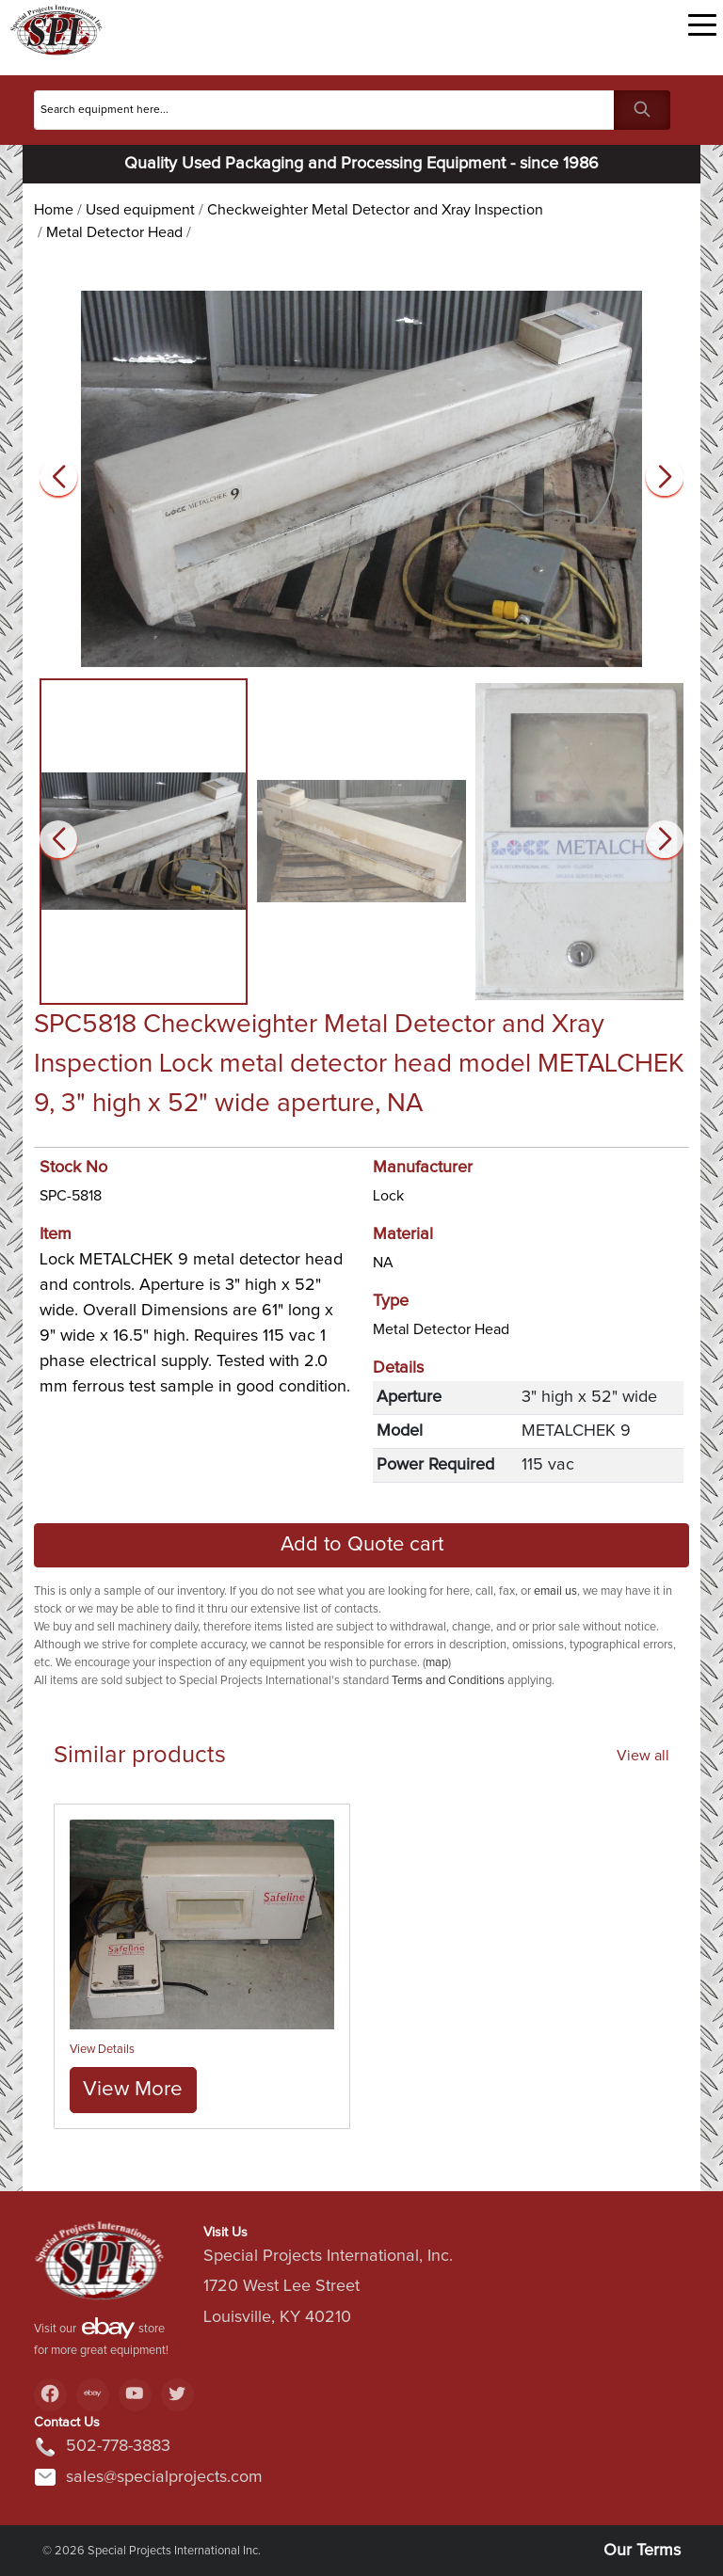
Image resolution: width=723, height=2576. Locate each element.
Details (398, 1368)
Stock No (73, 1167)
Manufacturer (423, 1167)
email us (555, 1591)
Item (56, 1234)
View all (643, 1755)
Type (391, 1301)
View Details (102, 2049)
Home (53, 209)
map (437, 1663)
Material (403, 1234)
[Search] (324, 110)
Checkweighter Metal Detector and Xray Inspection (375, 209)
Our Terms (642, 2550)
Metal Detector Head (114, 232)
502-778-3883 (102, 2447)
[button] (664, 477)
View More (133, 2089)
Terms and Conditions (448, 1681)
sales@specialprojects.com (148, 2477)
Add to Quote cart (362, 1544)
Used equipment (140, 209)
